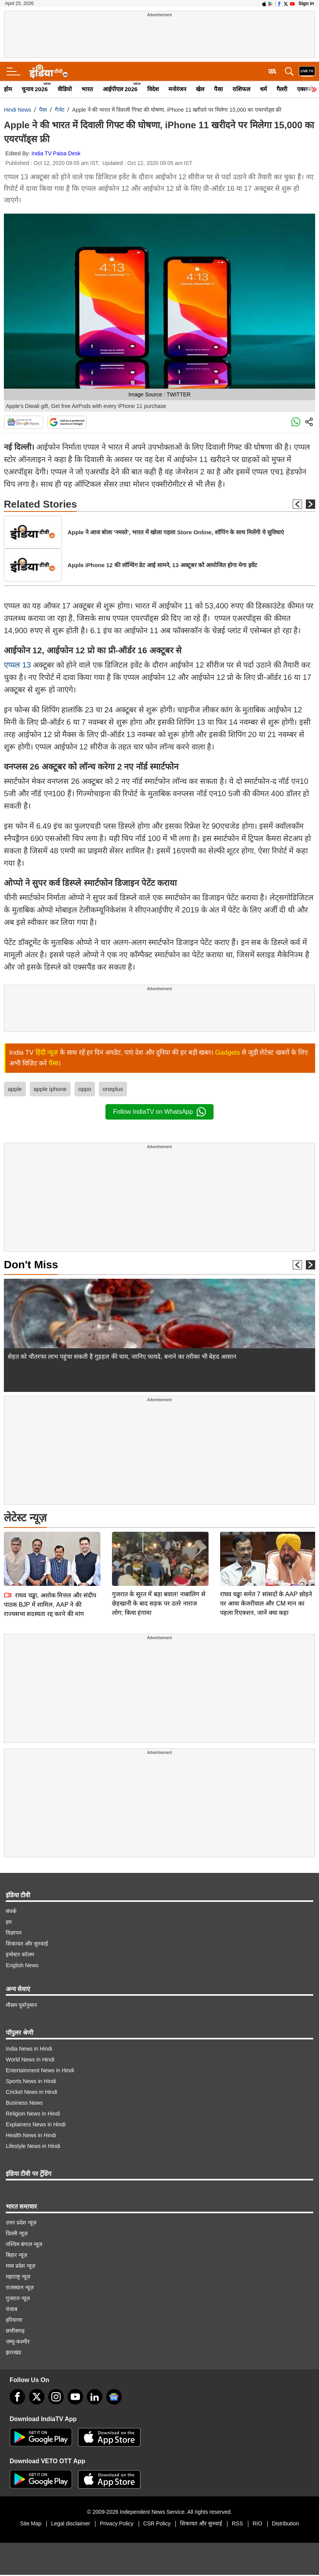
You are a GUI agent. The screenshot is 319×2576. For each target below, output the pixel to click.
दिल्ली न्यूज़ (16, 2233)
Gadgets (227, 1052)
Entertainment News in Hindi (40, 2070)
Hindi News (17, 110)
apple (15, 1089)
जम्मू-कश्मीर (18, 2341)
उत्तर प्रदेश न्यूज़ (21, 2222)
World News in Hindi (30, 2059)
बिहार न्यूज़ (16, 2255)
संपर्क (11, 1911)
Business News (24, 2103)
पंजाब (11, 2309)
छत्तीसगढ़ (15, 2331)
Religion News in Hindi (33, 2113)
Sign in (306, 3)
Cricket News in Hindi (31, 2092)
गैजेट (59, 110)
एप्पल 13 (18, 665)
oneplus (113, 1089)
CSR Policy (157, 2523)
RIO (257, 2523)
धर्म (263, 89)
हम (9, 1922)
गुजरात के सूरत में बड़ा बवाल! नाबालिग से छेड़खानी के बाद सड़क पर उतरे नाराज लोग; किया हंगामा (158, 1603)
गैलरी (282, 89)
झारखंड (13, 2352)
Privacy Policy (116, 2523)
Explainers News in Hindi (36, 2124)
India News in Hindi (29, 2049)
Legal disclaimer (70, 2523)
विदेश (153, 89)
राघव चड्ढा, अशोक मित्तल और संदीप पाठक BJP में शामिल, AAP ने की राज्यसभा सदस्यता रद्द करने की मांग (50, 1604)
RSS (237, 2523)
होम (8, 89)
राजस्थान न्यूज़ (20, 2287)
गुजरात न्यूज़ (18, 2298)
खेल (200, 89)
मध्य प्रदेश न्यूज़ (20, 2266)
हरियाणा (14, 2320)
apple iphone (50, 1089)
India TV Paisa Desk (56, 153)
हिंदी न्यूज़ (47, 1052)
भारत (87, 89)
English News (22, 1965)
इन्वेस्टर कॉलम (20, 1954)
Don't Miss (31, 1265)
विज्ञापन (14, 1933)
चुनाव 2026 (35, 89)
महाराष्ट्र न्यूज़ (18, 2277)
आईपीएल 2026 (120, 89)
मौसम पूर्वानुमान (21, 2005)
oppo (84, 1089)
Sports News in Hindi (31, 2081)
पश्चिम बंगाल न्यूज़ (24, 2244)
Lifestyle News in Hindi (33, 2146)
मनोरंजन (177, 89)
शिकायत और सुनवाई (27, 1943)
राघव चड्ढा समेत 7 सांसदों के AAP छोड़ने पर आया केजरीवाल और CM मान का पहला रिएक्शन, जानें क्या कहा (266, 1603)
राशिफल (241, 89)
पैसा (218, 89)
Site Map (30, 2523)
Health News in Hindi (31, 2135)
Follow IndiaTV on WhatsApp (159, 1111)
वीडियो (65, 89)
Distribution (285, 2523)
